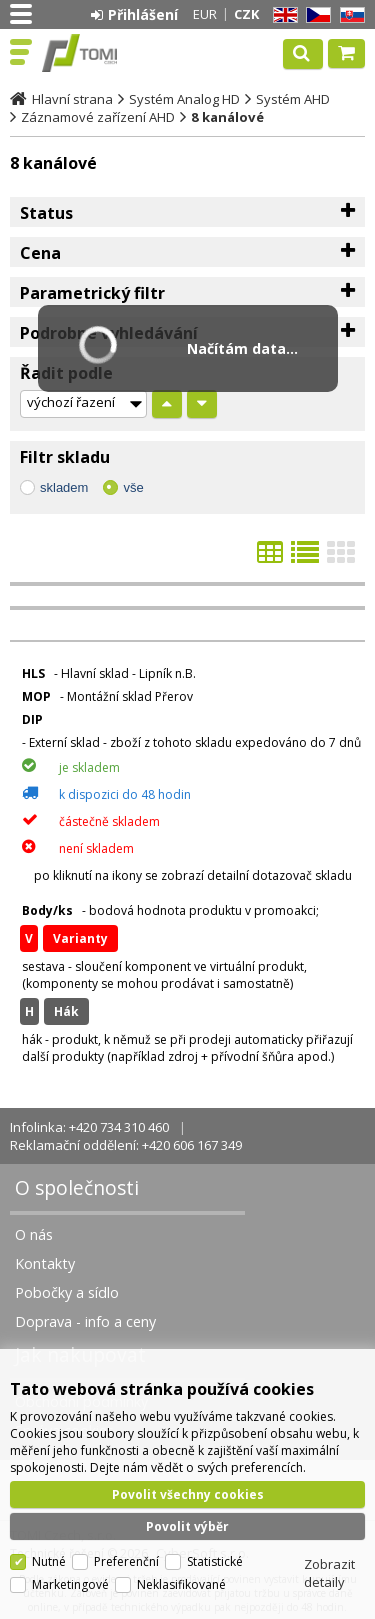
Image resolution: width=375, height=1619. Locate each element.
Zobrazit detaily (329, 1573)
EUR (205, 14)
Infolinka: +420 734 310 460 (89, 1127)
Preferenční (126, 1561)
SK (349, 15)
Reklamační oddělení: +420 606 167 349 (126, 1145)
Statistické (215, 1561)
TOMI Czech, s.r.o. (102, 53)
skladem (64, 487)
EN (282, 15)
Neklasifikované (181, 1584)
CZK (246, 14)
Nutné (49, 1561)
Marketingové (70, 1584)
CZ (315, 15)
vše (133, 487)
